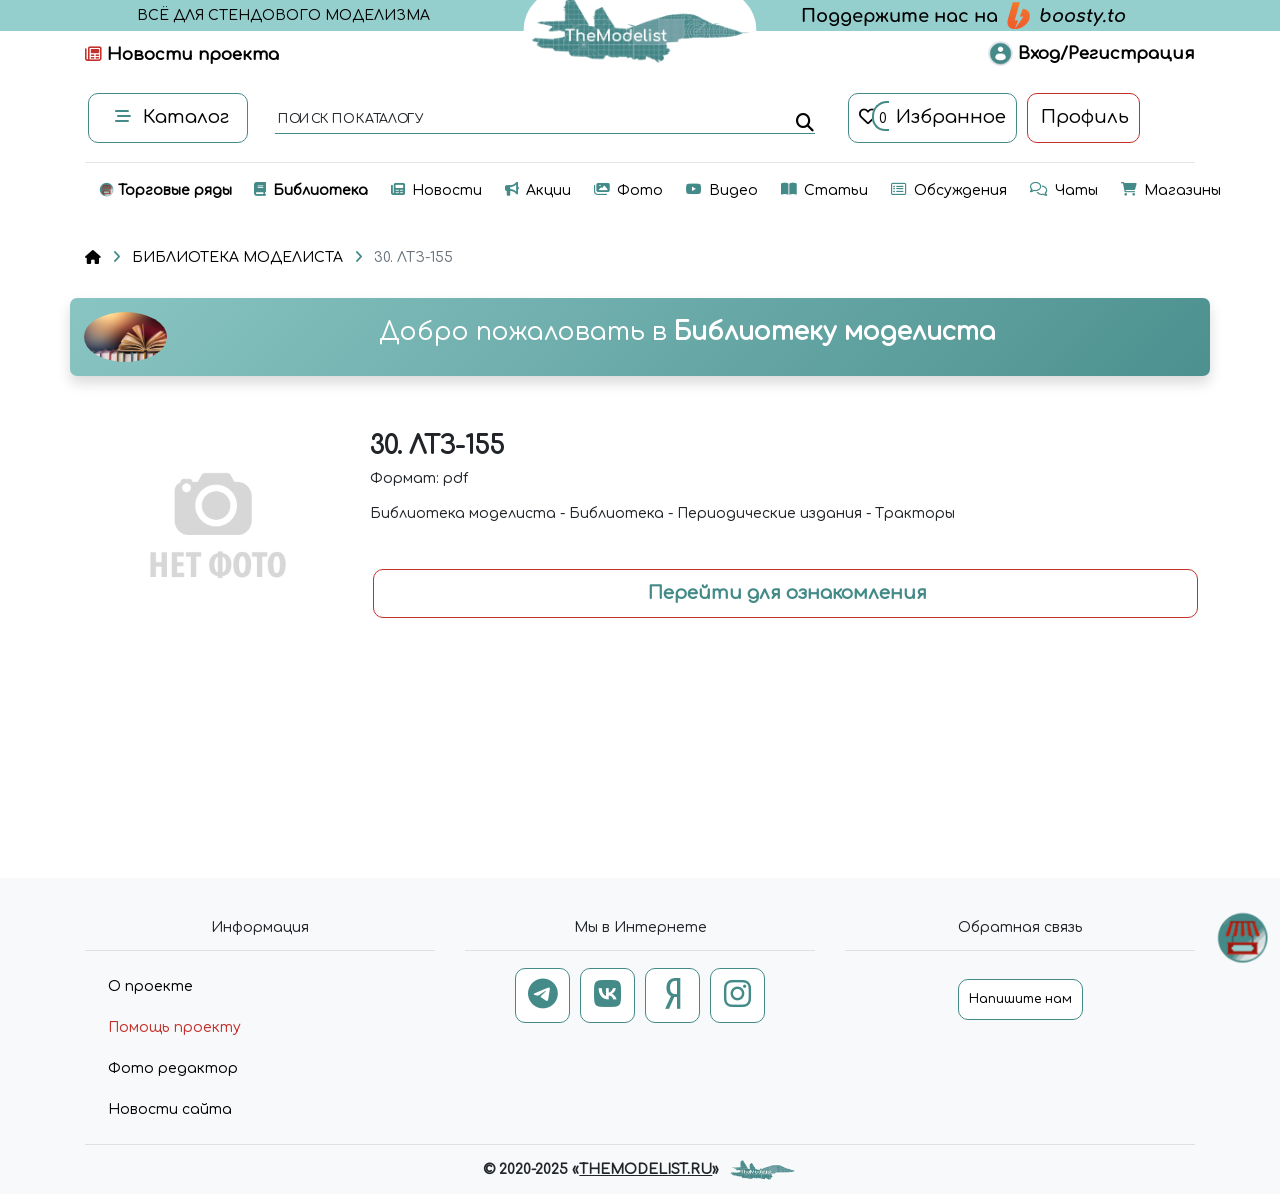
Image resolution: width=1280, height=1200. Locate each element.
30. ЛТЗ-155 (413, 257)
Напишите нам (1020, 999)
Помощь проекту (174, 1027)
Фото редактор (173, 1068)
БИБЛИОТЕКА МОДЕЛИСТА (237, 257)
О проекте (150, 986)
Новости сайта (170, 1109)
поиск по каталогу (349, 120)
